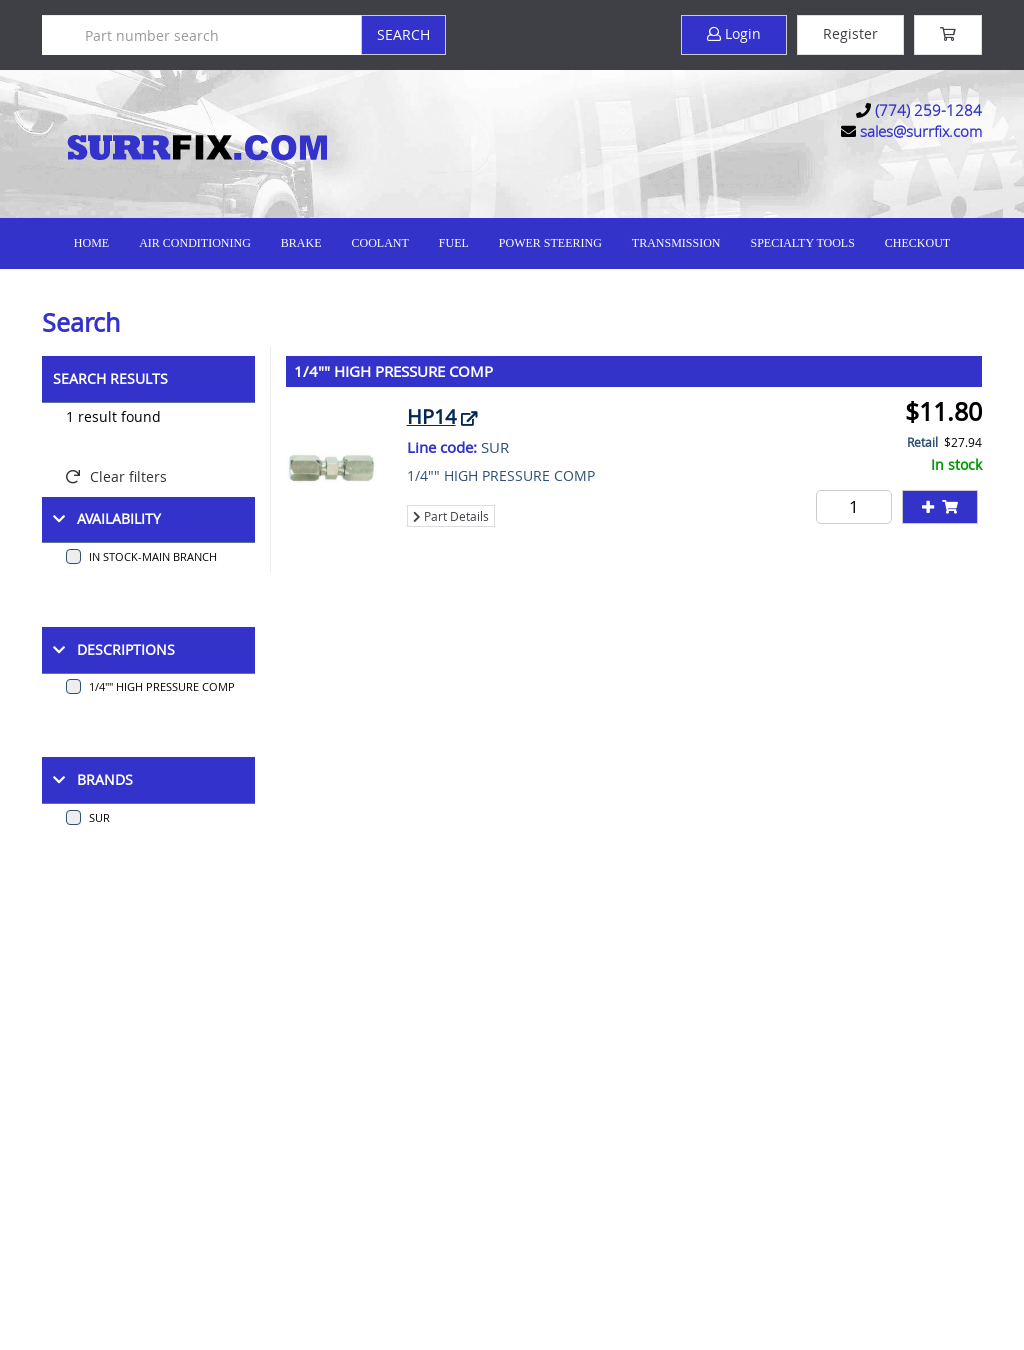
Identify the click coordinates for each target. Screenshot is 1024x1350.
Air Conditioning (195, 243)
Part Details (451, 516)
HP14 (431, 416)
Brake (301, 243)
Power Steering (550, 243)
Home (91, 243)
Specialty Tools (802, 243)
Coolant (379, 243)
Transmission (676, 243)
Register (850, 33)
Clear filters (116, 476)
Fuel (454, 243)
